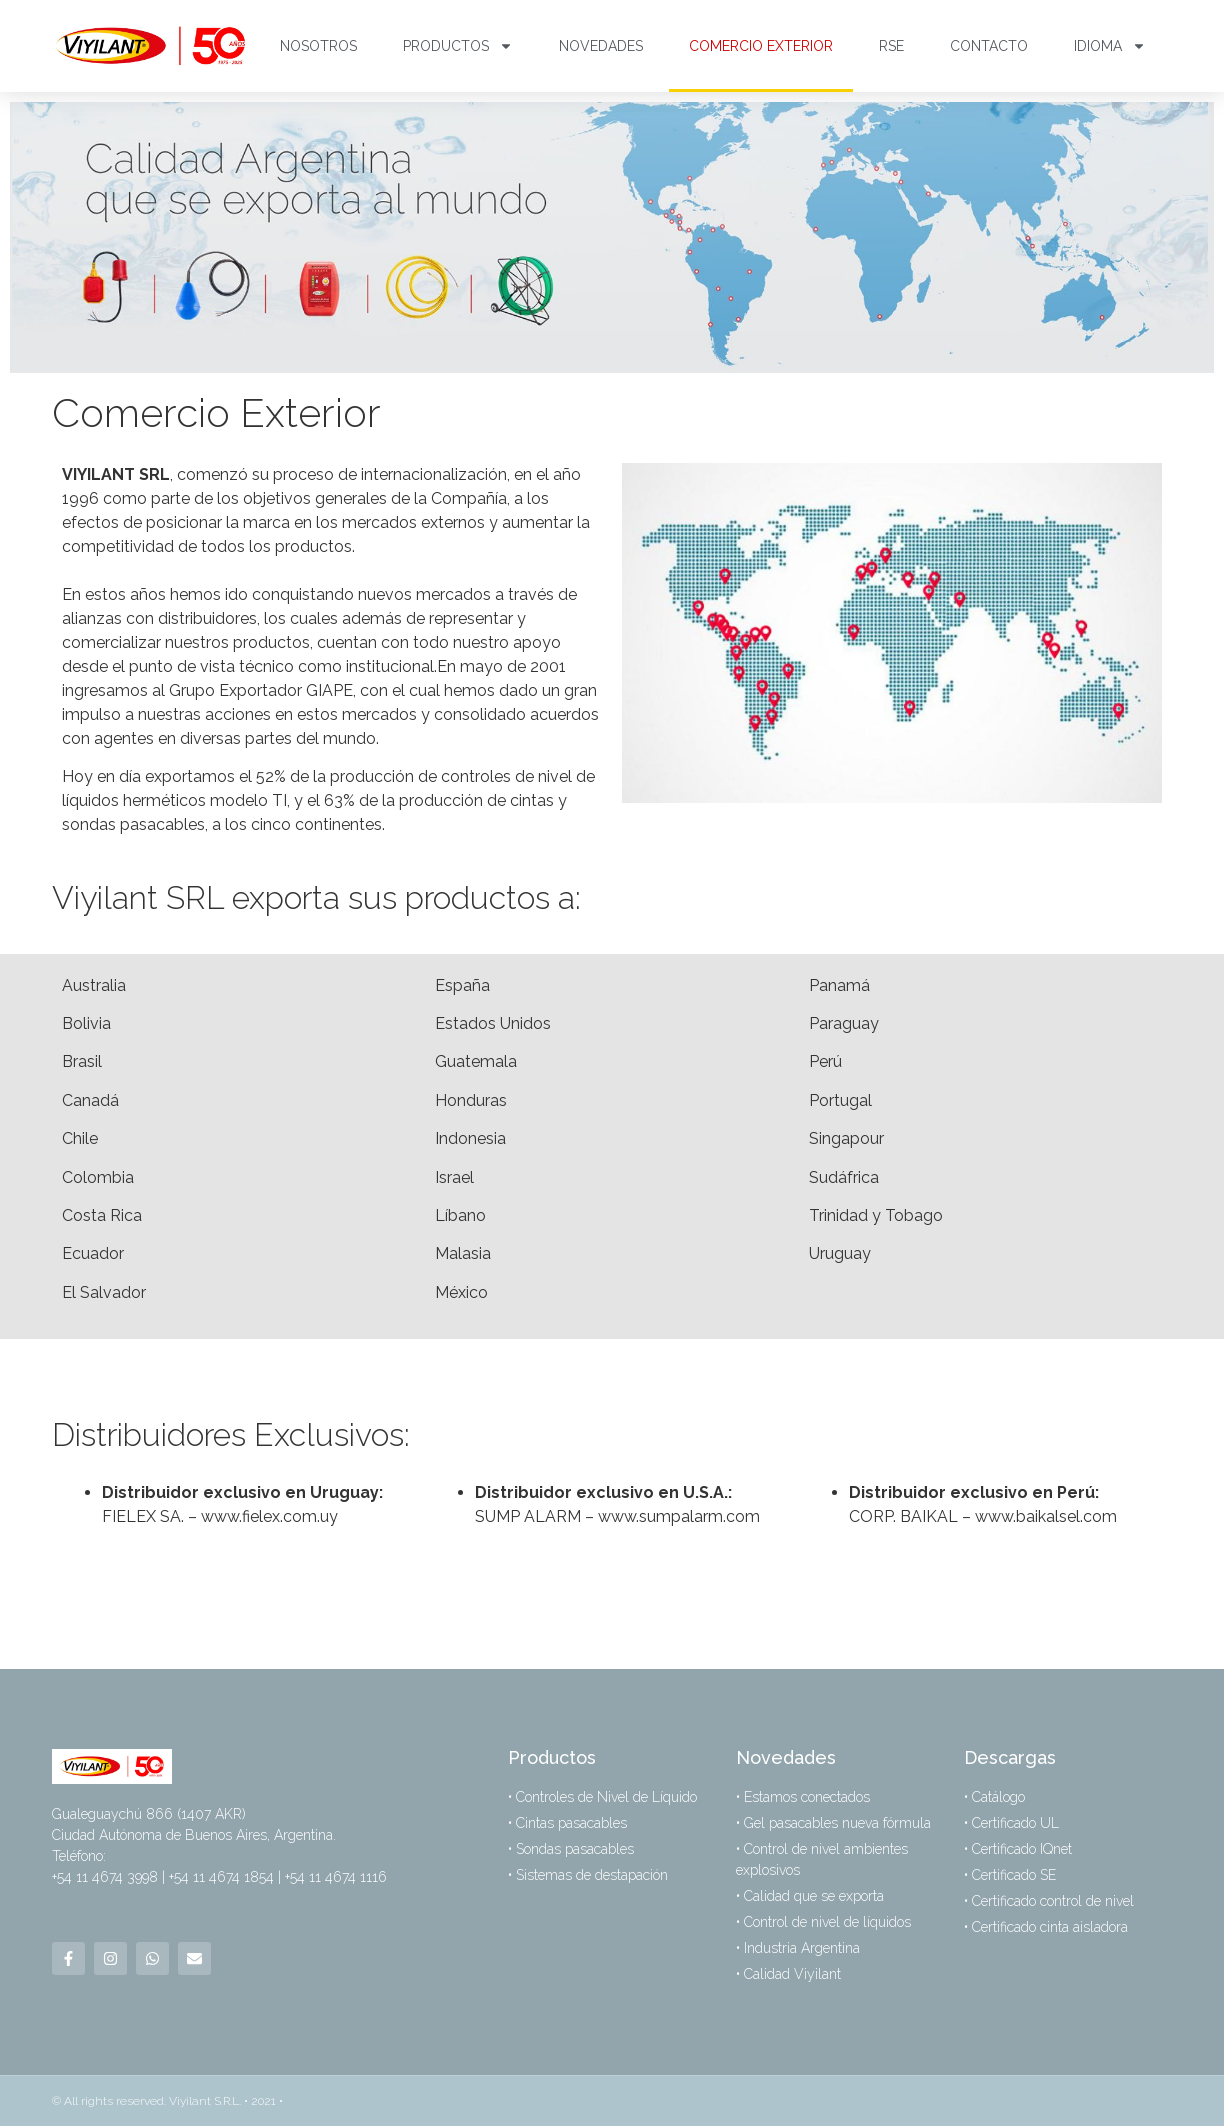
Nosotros (318, 46)
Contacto (989, 46)
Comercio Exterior (761, 46)
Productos (458, 46)
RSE (891, 46)
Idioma (1110, 46)
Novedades (601, 46)
